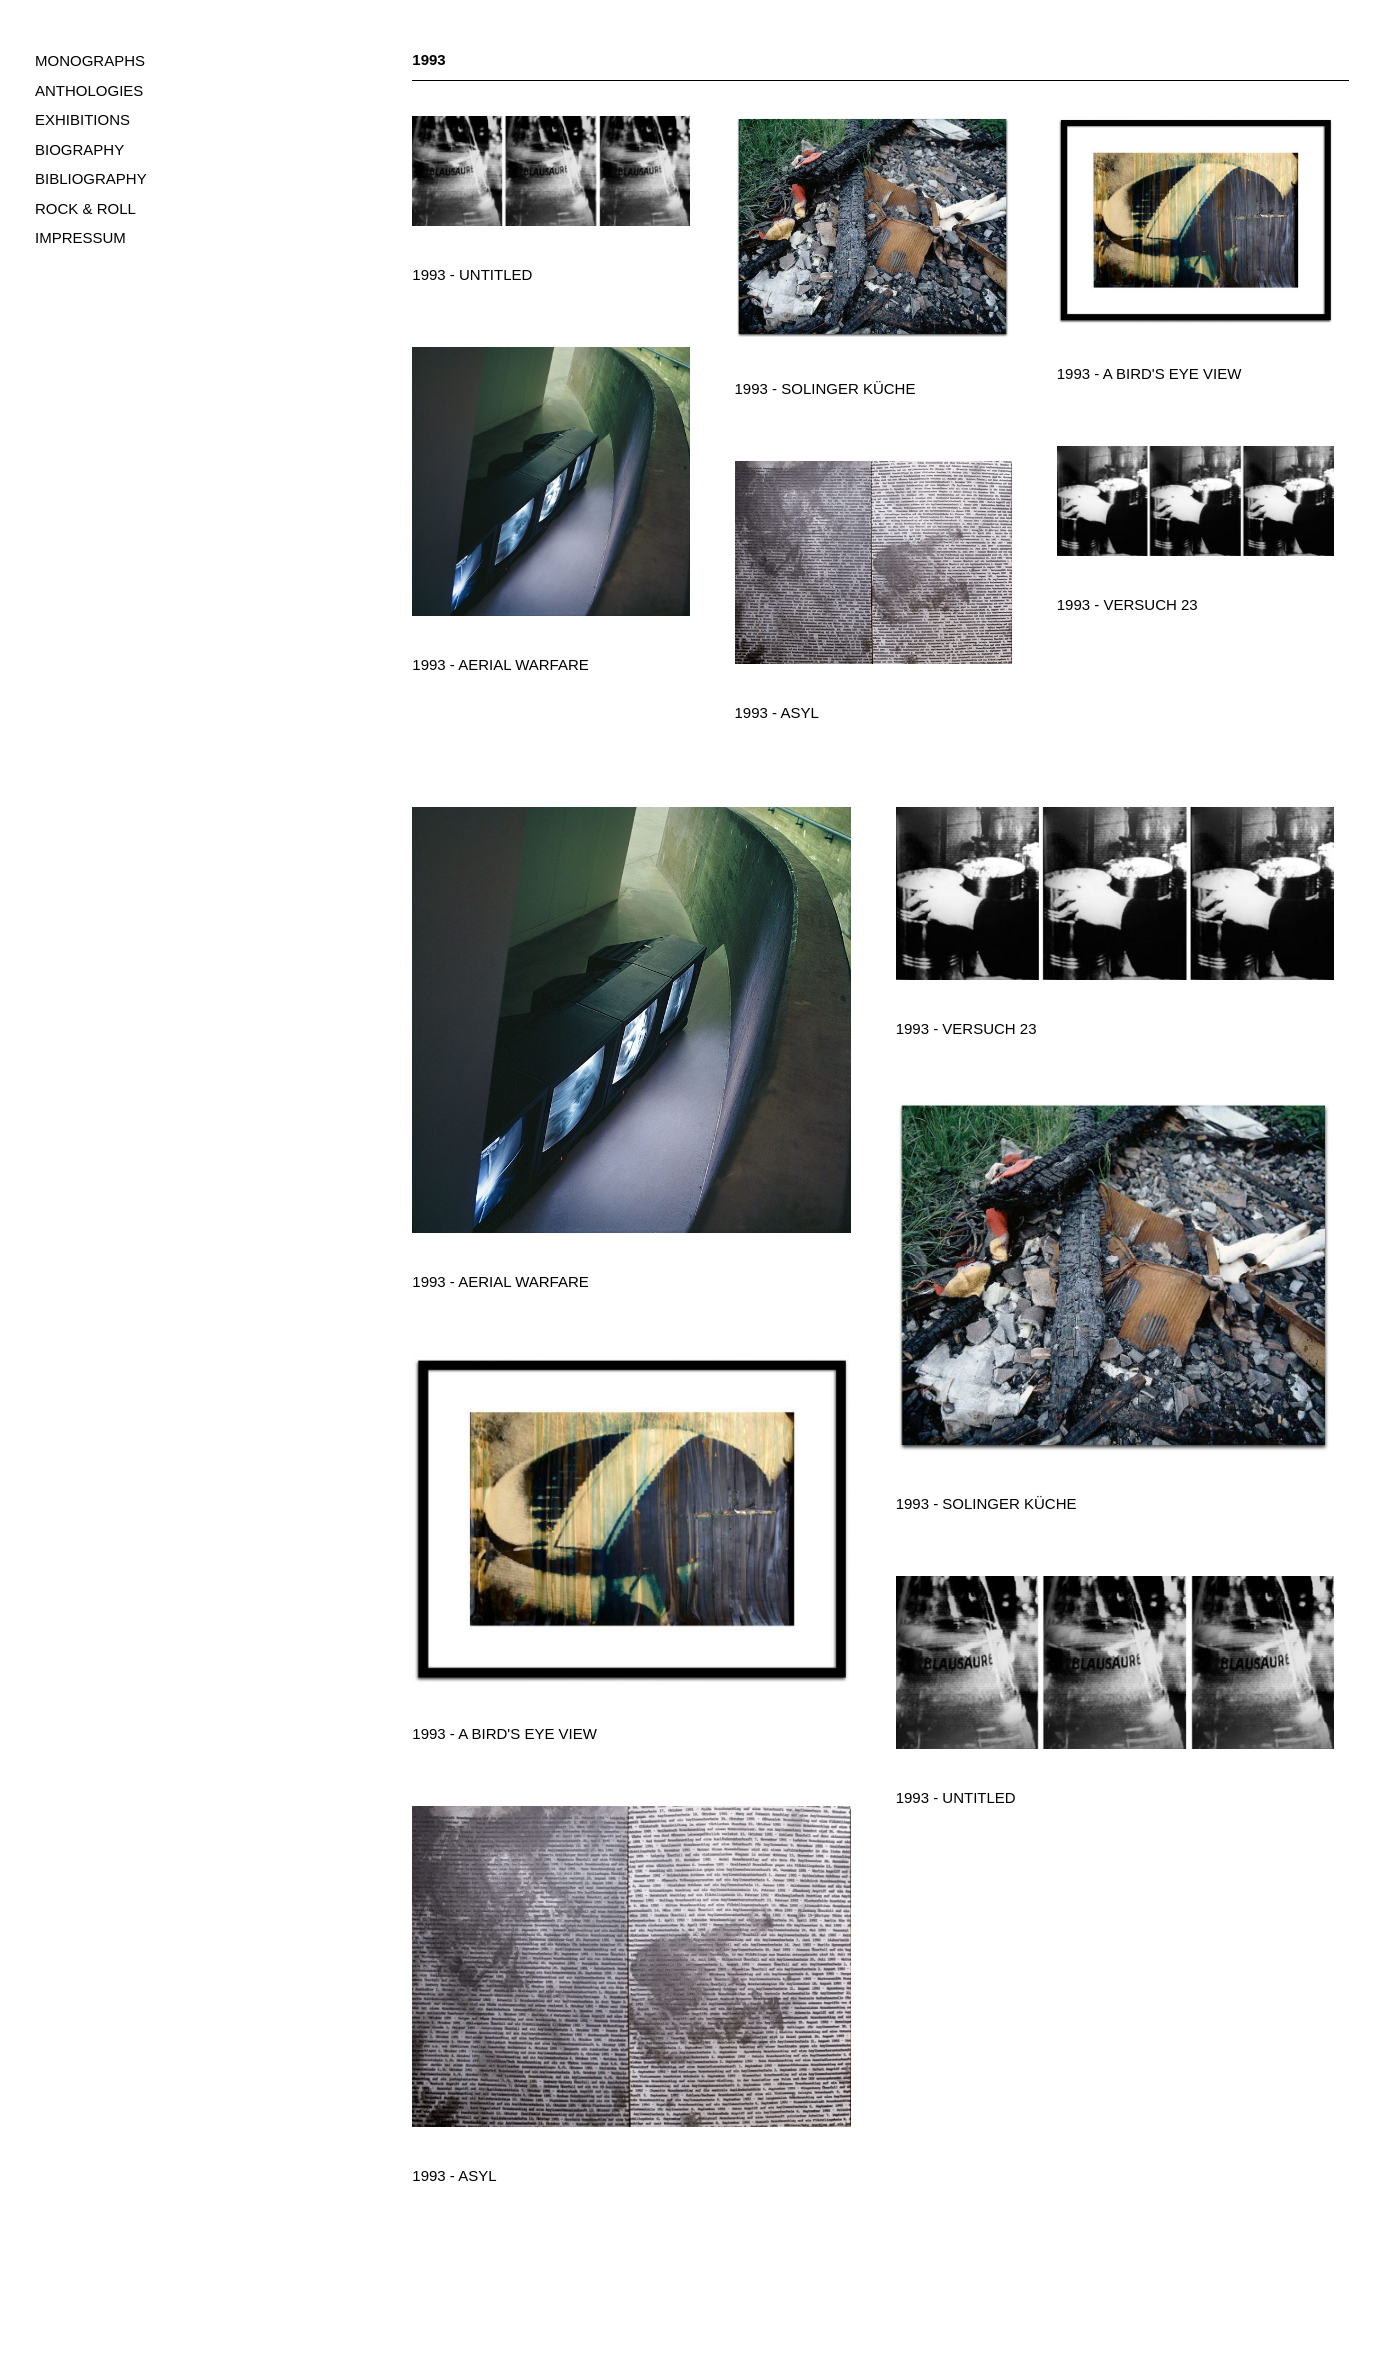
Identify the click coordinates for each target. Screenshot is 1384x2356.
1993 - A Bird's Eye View (1149, 373)
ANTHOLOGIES (89, 90)
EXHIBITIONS (82, 119)
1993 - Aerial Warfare (500, 664)
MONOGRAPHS (90, 60)
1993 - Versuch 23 (1127, 604)
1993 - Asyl (777, 712)
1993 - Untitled (472, 274)
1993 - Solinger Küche (825, 388)
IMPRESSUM (80, 237)
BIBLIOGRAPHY (91, 178)
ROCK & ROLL (85, 208)
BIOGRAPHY (79, 149)
